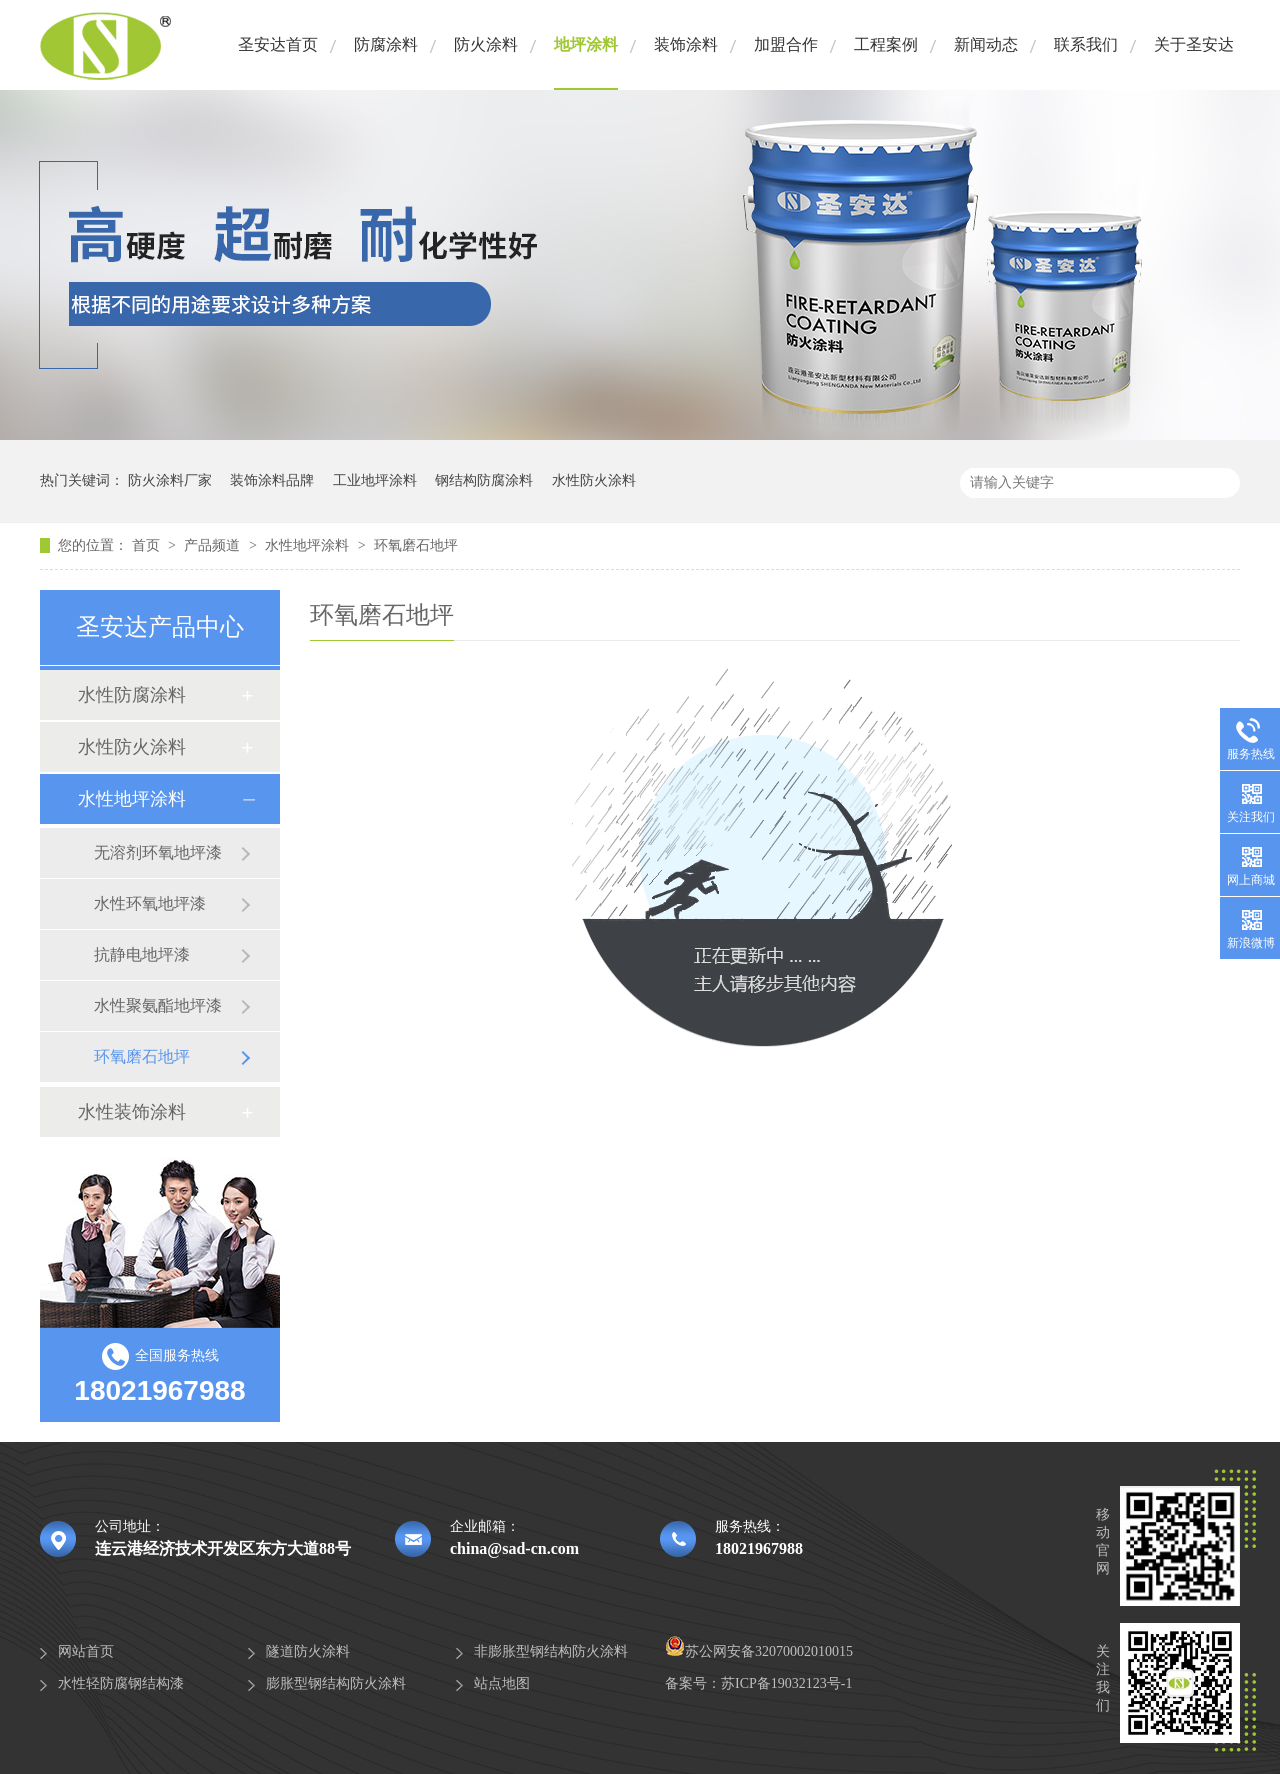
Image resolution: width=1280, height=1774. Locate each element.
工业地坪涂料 (375, 480)
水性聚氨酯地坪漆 (158, 1005)
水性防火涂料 (594, 480)
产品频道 (214, 545)
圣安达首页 (278, 44)
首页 (148, 545)
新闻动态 (986, 44)
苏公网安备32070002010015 (759, 1651)
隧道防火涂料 (308, 1651)
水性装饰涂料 (132, 1112)
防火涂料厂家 (170, 480)
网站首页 (86, 1651)
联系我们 (1086, 44)
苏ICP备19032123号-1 (786, 1683)
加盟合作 (786, 44)
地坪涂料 (586, 44)
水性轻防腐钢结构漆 (121, 1683)
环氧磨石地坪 (416, 545)
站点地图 (502, 1683)
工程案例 (886, 44)
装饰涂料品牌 (272, 480)
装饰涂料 (686, 44)
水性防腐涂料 (132, 695)
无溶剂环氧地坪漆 (158, 852)
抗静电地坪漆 (142, 954)
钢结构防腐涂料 (484, 480)
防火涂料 (486, 44)
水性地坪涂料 (309, 545)
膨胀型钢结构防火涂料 (336, 1683)
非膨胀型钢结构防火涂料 (551, 1651)
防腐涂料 (386, 44)
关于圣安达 (1194, 44)
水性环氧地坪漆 (150, 903)
